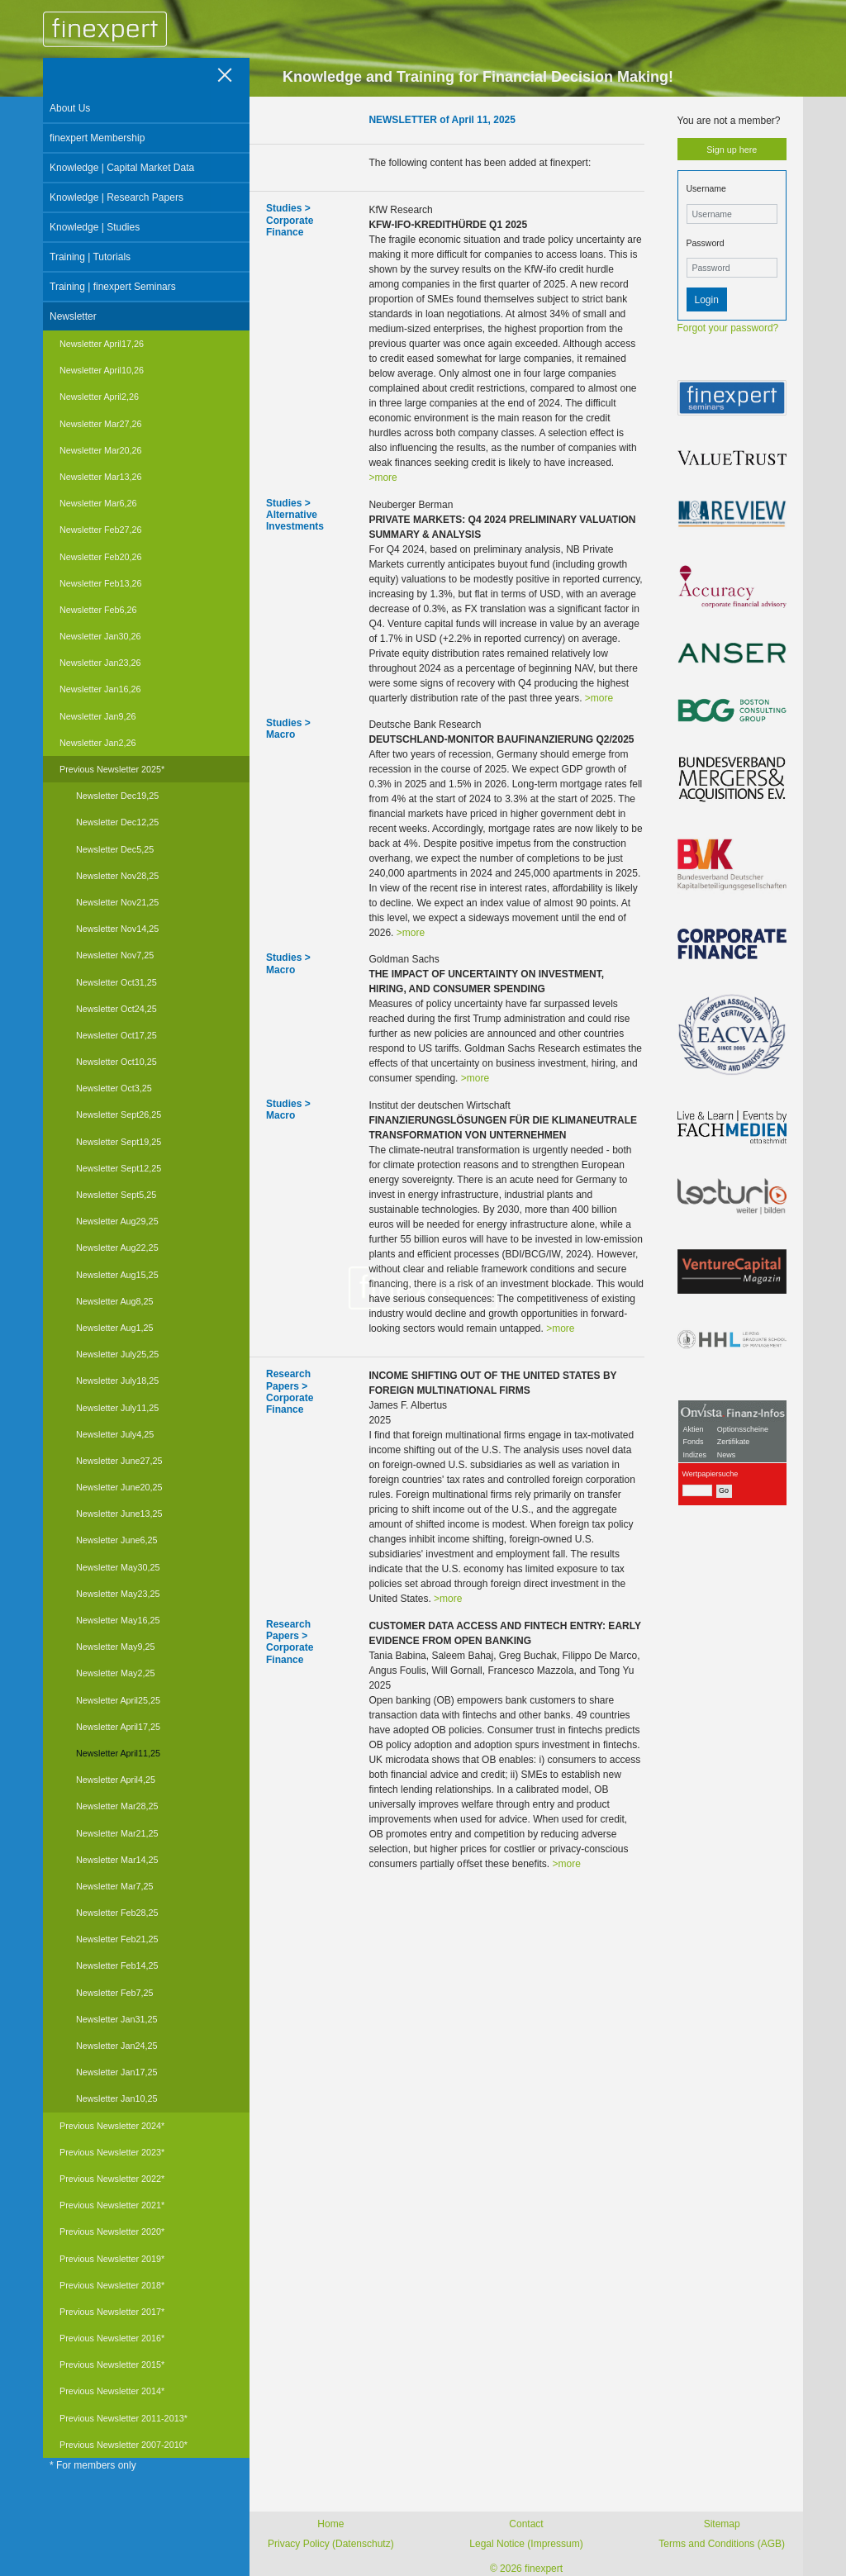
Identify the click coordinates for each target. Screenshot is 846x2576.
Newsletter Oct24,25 (116, 1009)
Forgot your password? (728, 328)
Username (706, 188)
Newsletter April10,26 (101, 370)
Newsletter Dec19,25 (117, 796)
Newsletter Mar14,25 (117, 1860)
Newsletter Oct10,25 (116, 1062)
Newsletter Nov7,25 (115, 955)
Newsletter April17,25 (118, 1727)
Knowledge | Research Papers (116, 197)
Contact (526, 2524)
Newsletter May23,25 (117, 1594)
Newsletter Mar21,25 (117, 1833)
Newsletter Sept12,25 (118, 1168)
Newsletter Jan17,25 (116, 2072)
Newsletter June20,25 (119, 1487)
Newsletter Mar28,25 (117, 1806)
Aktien (693, 1429)
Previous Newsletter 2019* (111, 2259)
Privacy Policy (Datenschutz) (331, 2544)
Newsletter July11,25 (117, 1408)
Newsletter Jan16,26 (99, 689)
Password (706, 243)
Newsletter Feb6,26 (98, 610)
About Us (70, 108)
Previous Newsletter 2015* (111, 2364)
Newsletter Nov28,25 (117, 876)
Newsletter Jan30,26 (99, 636)
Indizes (695, 1455)
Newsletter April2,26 (99, 397)
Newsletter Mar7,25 (115, 1886)
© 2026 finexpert (526, 2568)
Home (330, 2524)
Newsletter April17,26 (101, 344)
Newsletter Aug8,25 (115, 1301)
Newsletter (73, 316)
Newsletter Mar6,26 (98, 503)
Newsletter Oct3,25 (114, 1088)
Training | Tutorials (90, 257)
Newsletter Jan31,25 (116, 2019)
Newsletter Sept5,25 (116, 1195)
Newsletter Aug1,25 (115, 1328)
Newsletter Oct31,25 (116, 982)
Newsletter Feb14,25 (117, 1965)
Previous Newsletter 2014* (111, 2391)
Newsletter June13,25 (119, 1514)
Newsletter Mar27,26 (100, 424)
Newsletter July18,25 (117, 1380)
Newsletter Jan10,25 (116, 2098)
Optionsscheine (742, 1429)
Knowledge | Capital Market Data (122, 167)
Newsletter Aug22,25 (117, 1247)
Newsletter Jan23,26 (99, 663)
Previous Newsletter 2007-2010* (123, 2445)
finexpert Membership (97, 138)
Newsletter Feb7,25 (115, 1993)
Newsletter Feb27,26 (100, 530)
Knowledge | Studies (95, 227)
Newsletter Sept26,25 (118, 1114)
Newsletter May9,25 (115, 1647)
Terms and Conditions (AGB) (721, 2544)
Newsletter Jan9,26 (97, 716)
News (726, 1455)
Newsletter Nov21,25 (117, 902)
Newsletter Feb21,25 (117, 1939)
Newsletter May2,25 (115, 1673)
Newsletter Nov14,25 (117, 929)
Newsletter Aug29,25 (117, 1221)
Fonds (693, 1442)
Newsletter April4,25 (115, 1780)
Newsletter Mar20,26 (100, 450)
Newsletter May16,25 (117, 1620)
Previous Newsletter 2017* (111, 2312)
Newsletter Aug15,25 (117, 1275)
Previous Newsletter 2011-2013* (123, 2418)
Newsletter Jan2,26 (97, 743)
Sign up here (731, 149)
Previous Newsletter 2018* (111, 2285)
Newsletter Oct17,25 (116, 1035)
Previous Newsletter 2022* (111, 2179)
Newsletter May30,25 (117, 1567)
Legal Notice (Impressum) (525, 2544)
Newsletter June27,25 (119, 1461)
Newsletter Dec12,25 (117, 822)
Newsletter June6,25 (116, 1540)
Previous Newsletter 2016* (111, 2338)
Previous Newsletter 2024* (111, 2126)
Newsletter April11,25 (118, 1753)
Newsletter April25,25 (118, 1700)
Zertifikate (733, 1442)
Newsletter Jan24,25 (116, 2046)
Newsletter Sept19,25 (118, 1142)
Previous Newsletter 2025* (111, 769)
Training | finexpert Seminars (113, 286)
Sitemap (722, 2524)
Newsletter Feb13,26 (100, 583)
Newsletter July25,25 (117, 1354)
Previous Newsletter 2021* (111, 2205)
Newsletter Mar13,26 (100, 477)
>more (382, 477)
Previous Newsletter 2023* (111, 2152)
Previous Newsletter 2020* (111, 2231)
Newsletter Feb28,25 (117, 1913)
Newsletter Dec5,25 (115, 849)
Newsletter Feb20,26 (100, 557)
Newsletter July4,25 (115, 1434)
